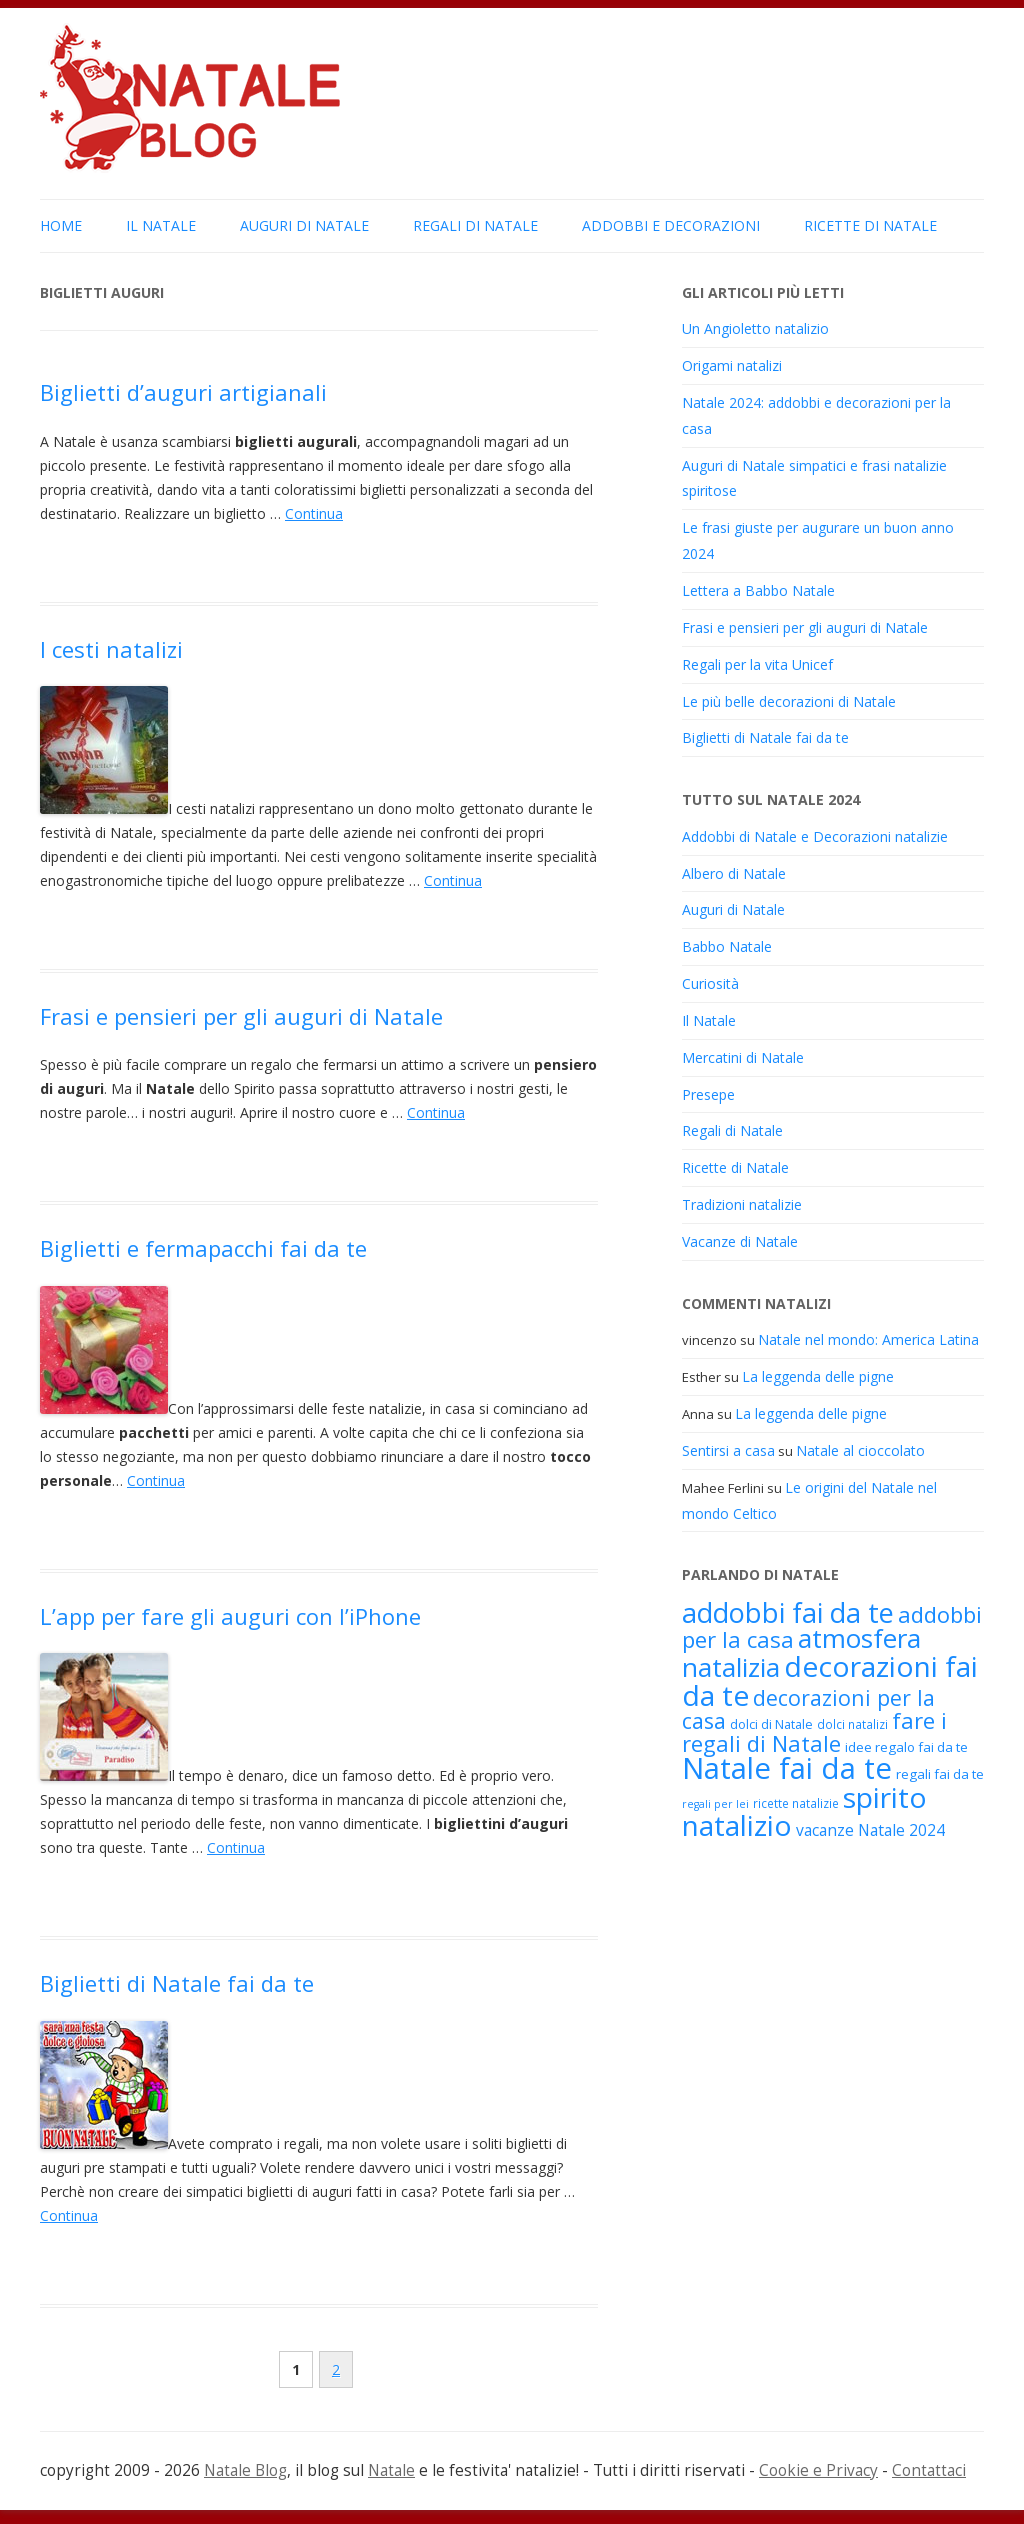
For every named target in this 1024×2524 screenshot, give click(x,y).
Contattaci (929, 2470)
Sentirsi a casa (728, 1450)
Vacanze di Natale (740, 1241)
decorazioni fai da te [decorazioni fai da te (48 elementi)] (830, 1680)
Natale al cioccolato (860, 1450)
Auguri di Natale (304, 225)
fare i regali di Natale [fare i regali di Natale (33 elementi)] (814, 1731)
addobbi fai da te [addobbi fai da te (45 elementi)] (788, 1612)
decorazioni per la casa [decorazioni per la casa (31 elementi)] (808, 1709)
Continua (314, 513)
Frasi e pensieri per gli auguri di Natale (241, 1016)
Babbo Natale (727, 946)
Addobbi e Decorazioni (671, 225)
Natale (391, 2470)
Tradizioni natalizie (742, 1204)
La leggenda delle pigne (818, 1376)
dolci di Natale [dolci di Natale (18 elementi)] (771, 1724)
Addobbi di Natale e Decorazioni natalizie (815, 836)
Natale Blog (245, 2470)
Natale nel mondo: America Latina (868, 1339)
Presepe (708, 1094)
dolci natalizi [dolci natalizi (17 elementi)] (852, 1724)
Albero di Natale (734, 873)
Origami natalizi (732, 365)
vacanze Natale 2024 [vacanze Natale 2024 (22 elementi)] (870, 1830)
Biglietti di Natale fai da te (177, 1983)
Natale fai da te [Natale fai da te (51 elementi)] (787, 1768)
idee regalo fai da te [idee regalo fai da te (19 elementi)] (906, 1747)
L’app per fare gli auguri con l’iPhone (230, 1616)
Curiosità (710, 983)
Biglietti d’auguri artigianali (183, 392)
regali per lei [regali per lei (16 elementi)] (715, 1804)
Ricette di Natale (870, 225)
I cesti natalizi (111, 649)
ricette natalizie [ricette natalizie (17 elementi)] (796, 1803)
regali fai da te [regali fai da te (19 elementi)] (940, 1774)
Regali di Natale (475, 225)
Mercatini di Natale (743, 1057)
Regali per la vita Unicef (757, 664)
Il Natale (161, 225)
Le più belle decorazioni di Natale (789, 701)
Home (61, 225)
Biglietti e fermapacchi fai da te (203, 1248)
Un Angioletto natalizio (755, 328)
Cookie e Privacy (818, 2470)
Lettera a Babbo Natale (758, 590)
